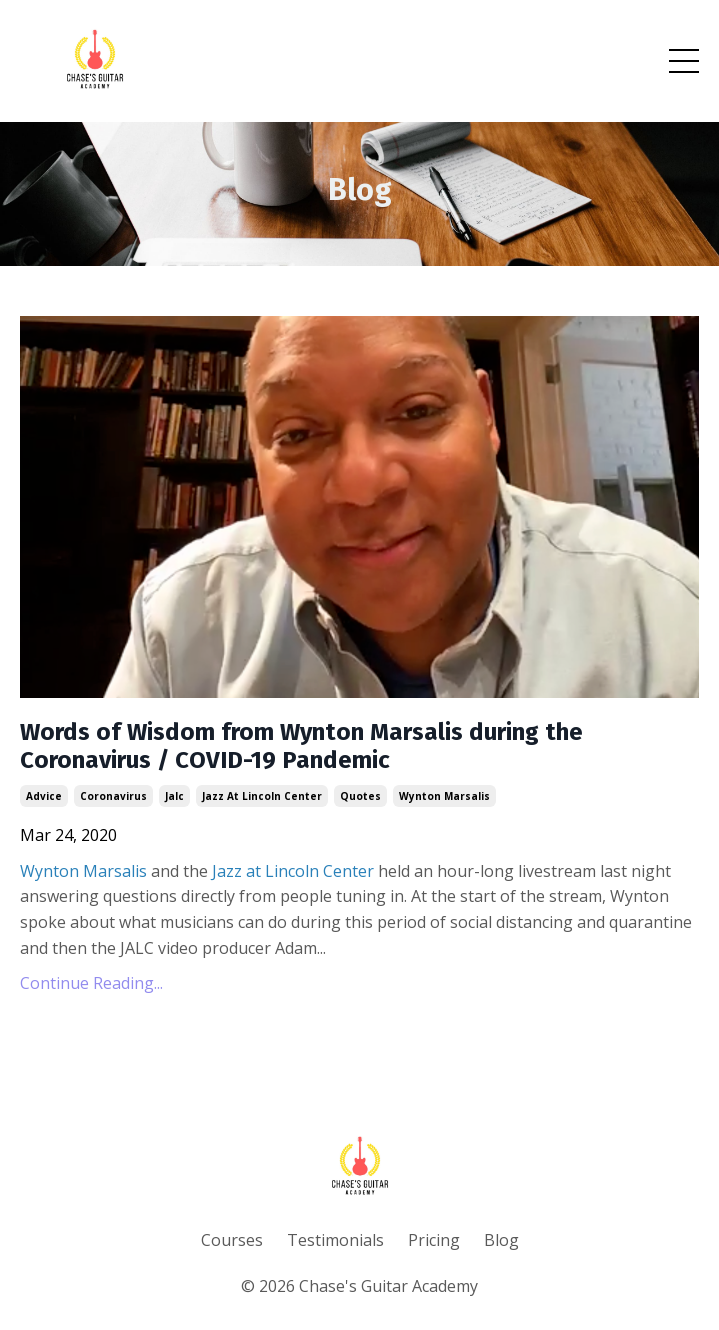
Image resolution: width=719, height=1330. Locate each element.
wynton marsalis (444, 796)
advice (44, 796)
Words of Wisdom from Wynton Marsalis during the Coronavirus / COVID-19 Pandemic (301, 746)
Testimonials (335, 1240)
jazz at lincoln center (262, 796)
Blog (501, 1240)
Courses (232, 1240)
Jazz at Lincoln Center (293, 871)
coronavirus (113, 796)
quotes (360, 796)
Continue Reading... (91, 983)
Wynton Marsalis (83, 871)
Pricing (434, 1240)
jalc (174, 796)
